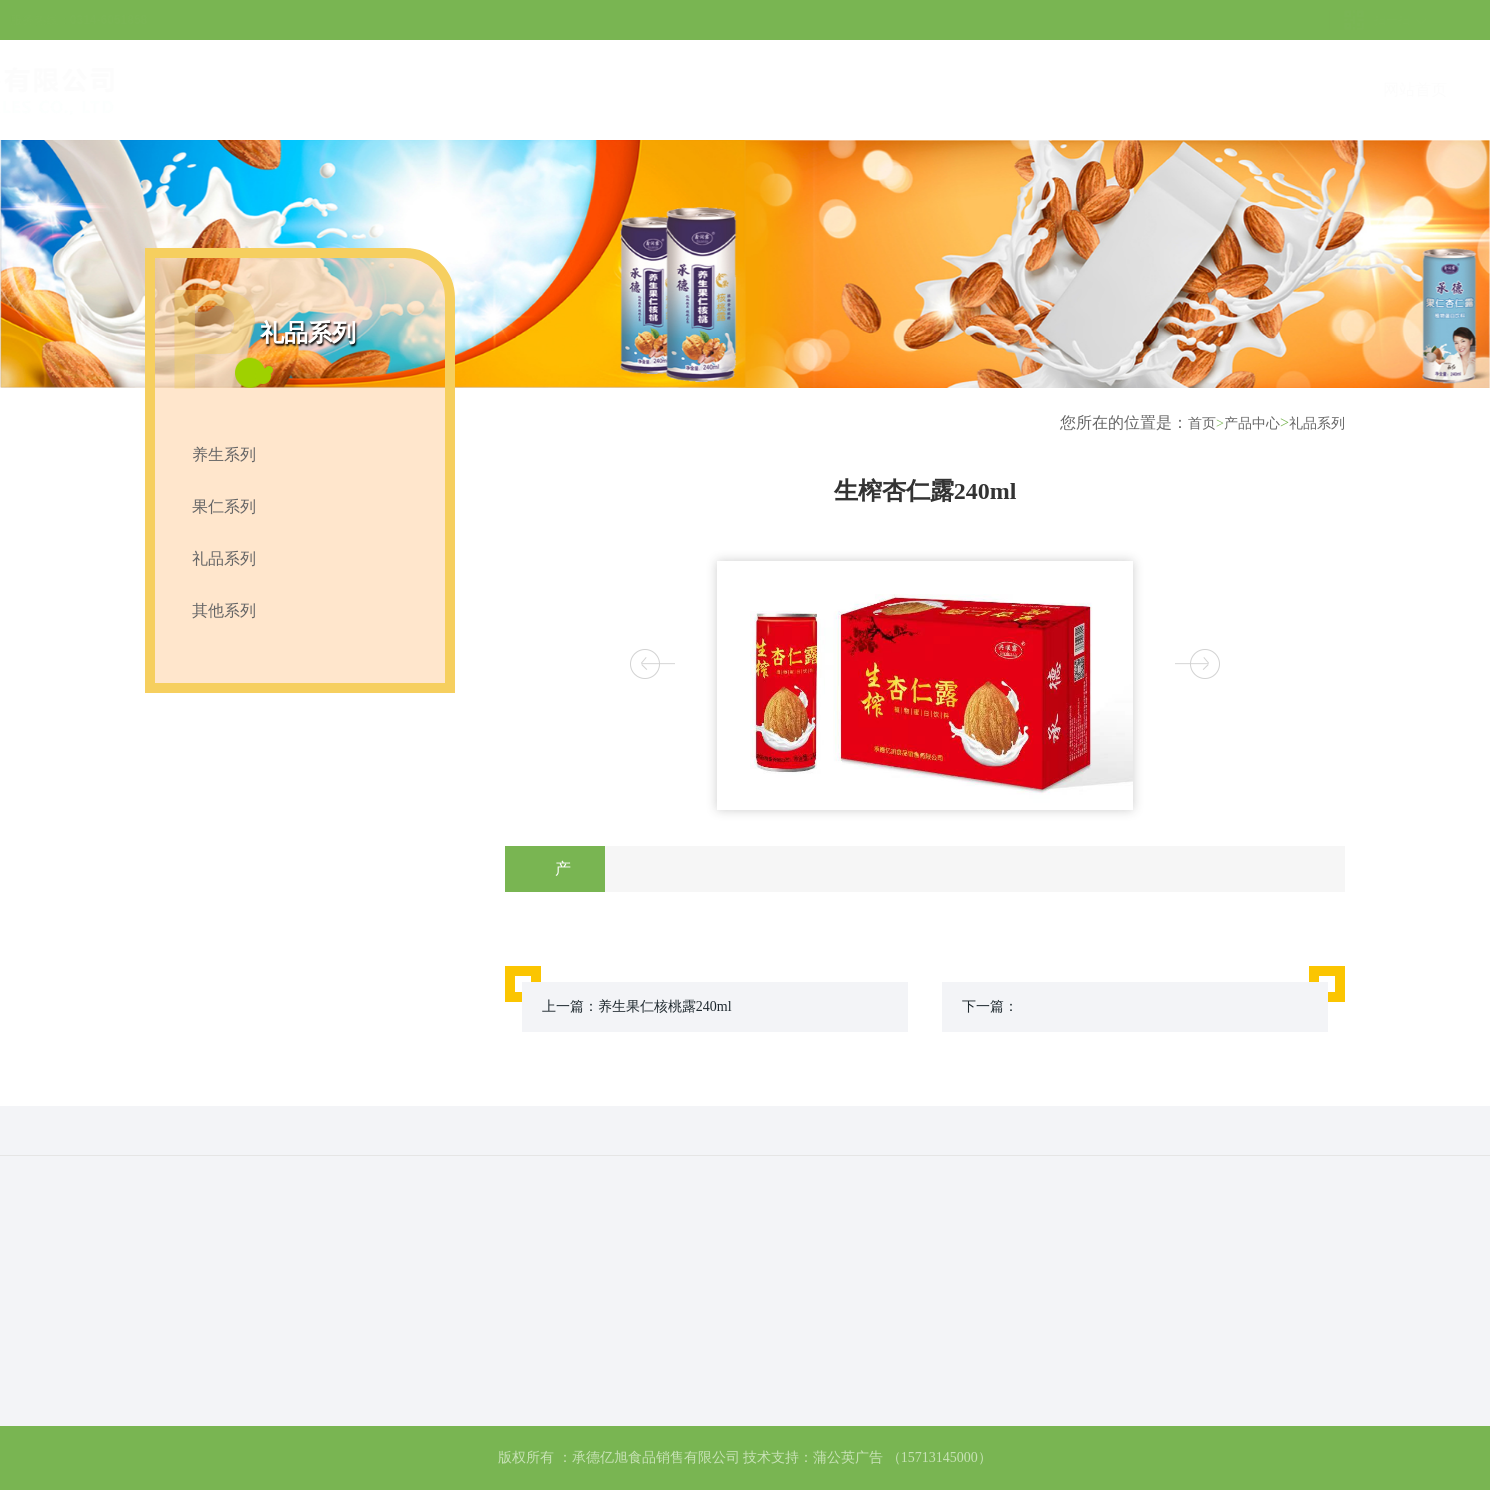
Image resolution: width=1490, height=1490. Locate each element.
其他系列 (224, 610)
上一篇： (637, 1006)
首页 (1206, 423)
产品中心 (1252, 423)
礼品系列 (224, 558)
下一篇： (990, 1006)
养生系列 (224, 454)
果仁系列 (224, 506)
